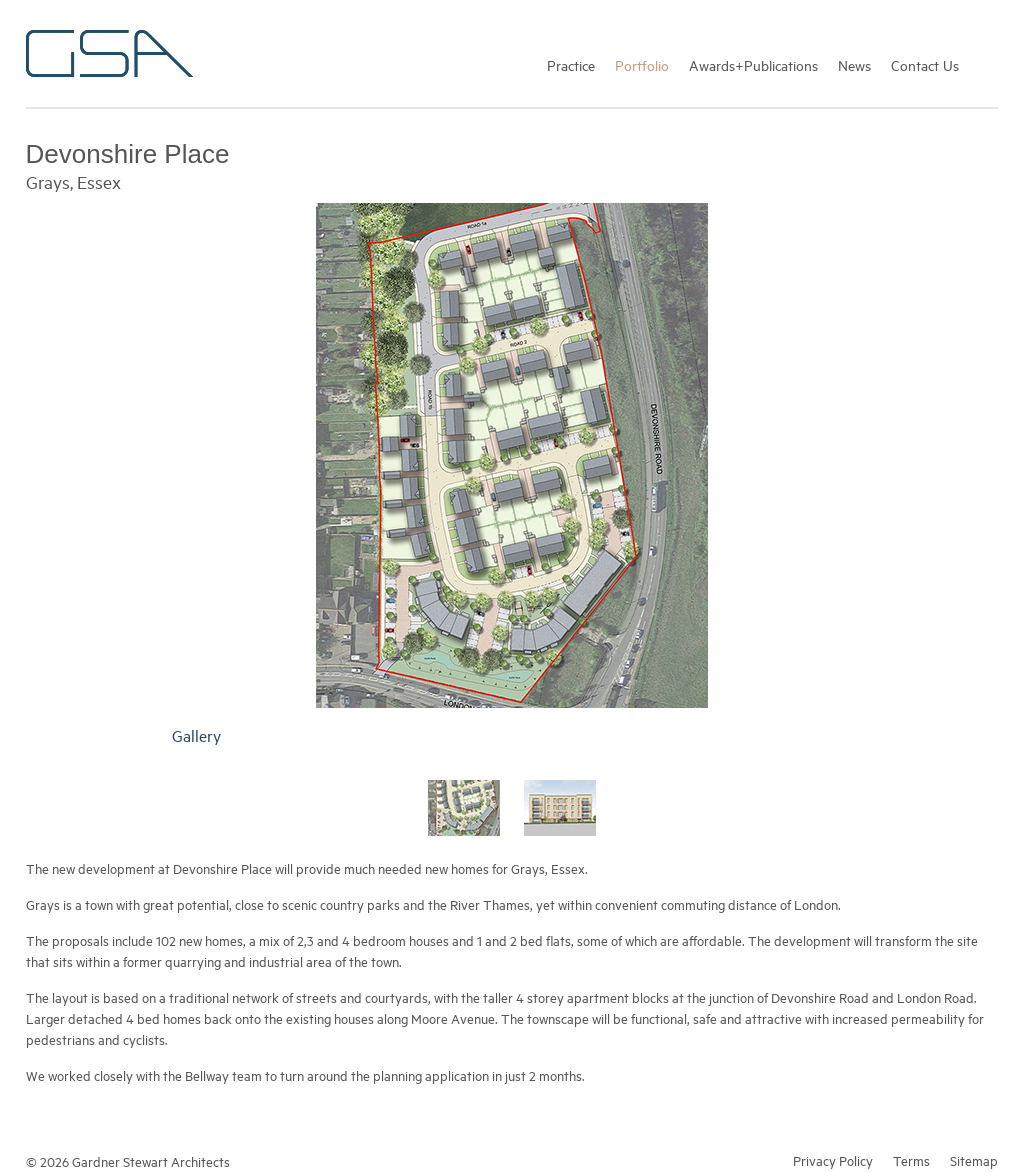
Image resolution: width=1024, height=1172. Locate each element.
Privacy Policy (833, 1160)
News (854, 64)
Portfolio (642, 64)
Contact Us (925, 64)
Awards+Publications (753, 64)
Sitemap (974, 1160)
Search (988, 64)
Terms (911, 1160)
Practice (571, 64)
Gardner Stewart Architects (109, 53)
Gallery (196, 735)
